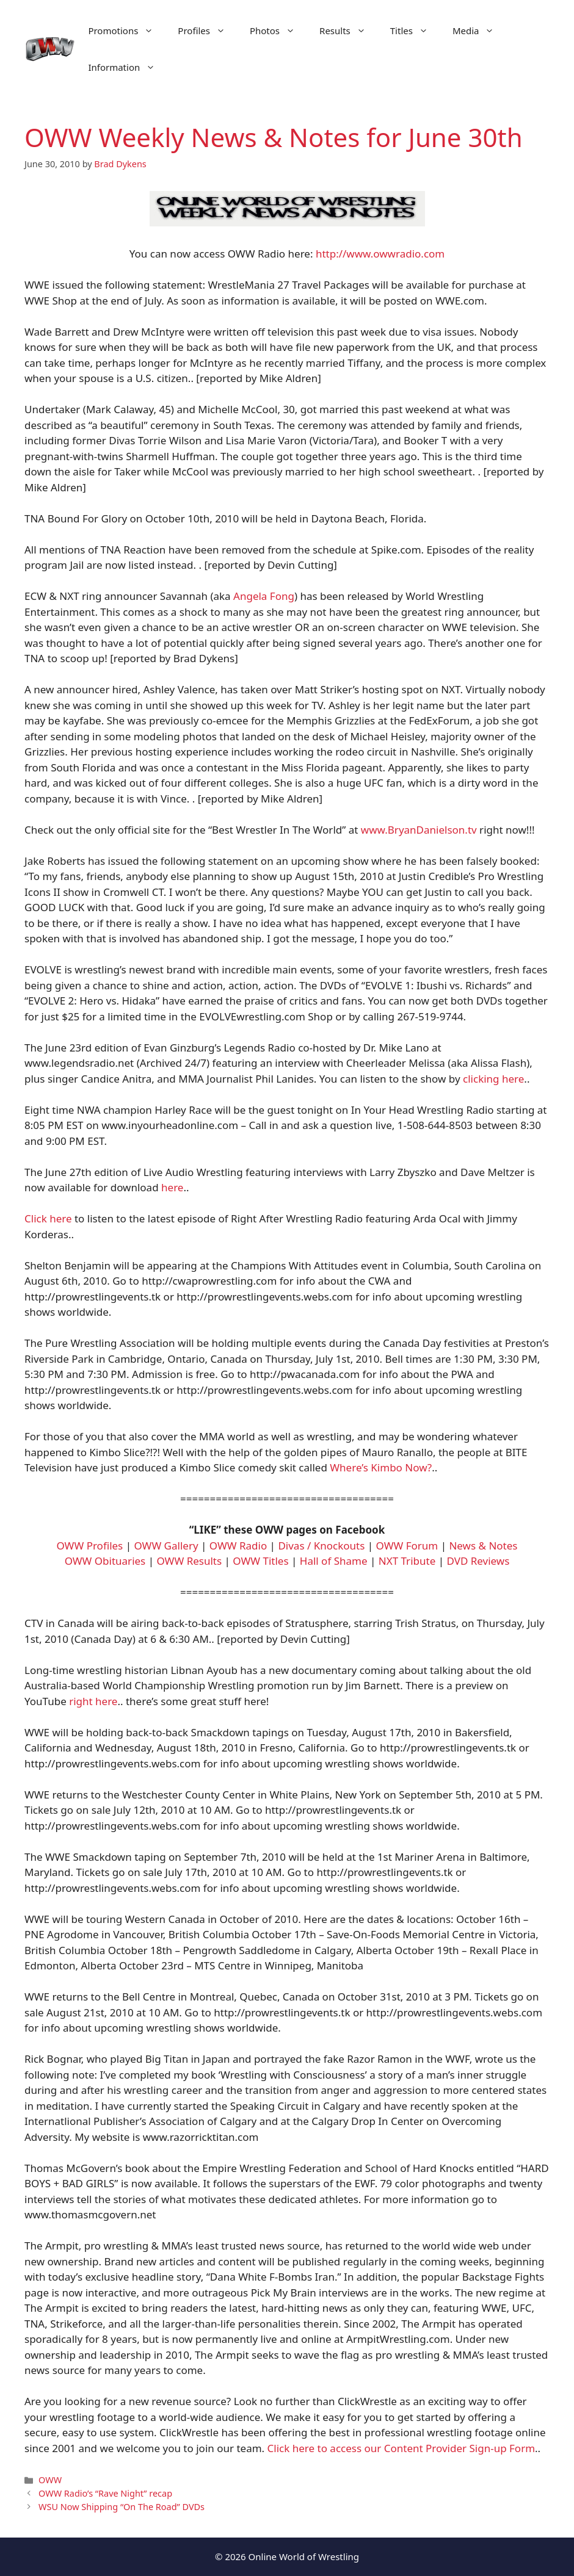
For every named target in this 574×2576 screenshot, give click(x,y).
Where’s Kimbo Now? (381, 1467)
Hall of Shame (334, 1561)
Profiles (208, 30)
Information (127, 67)
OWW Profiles (90, 1546)
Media (479, 30)
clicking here (493, 1079)
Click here (48, 1218)
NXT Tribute (407, 1561)
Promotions (126, 30)
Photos (278, 30)
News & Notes (483, 1546)
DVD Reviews (477, 1561)
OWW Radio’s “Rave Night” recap (105, 2493)
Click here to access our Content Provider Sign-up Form (401, 2448)
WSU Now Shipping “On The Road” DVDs (121, 2507)
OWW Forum (407, 1546)
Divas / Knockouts (321, 1546)
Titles (415, 30)
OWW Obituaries (105, 1561)
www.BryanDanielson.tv (419, 830)
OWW (50, 2480)
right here (93, 1701)
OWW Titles (260, 1561)
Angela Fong (263, 596)
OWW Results (189, 1561)
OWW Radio (238, 1546)
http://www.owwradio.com (380, 254)
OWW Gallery (166, 1546)
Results (348, 30)
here (172, 1187)
